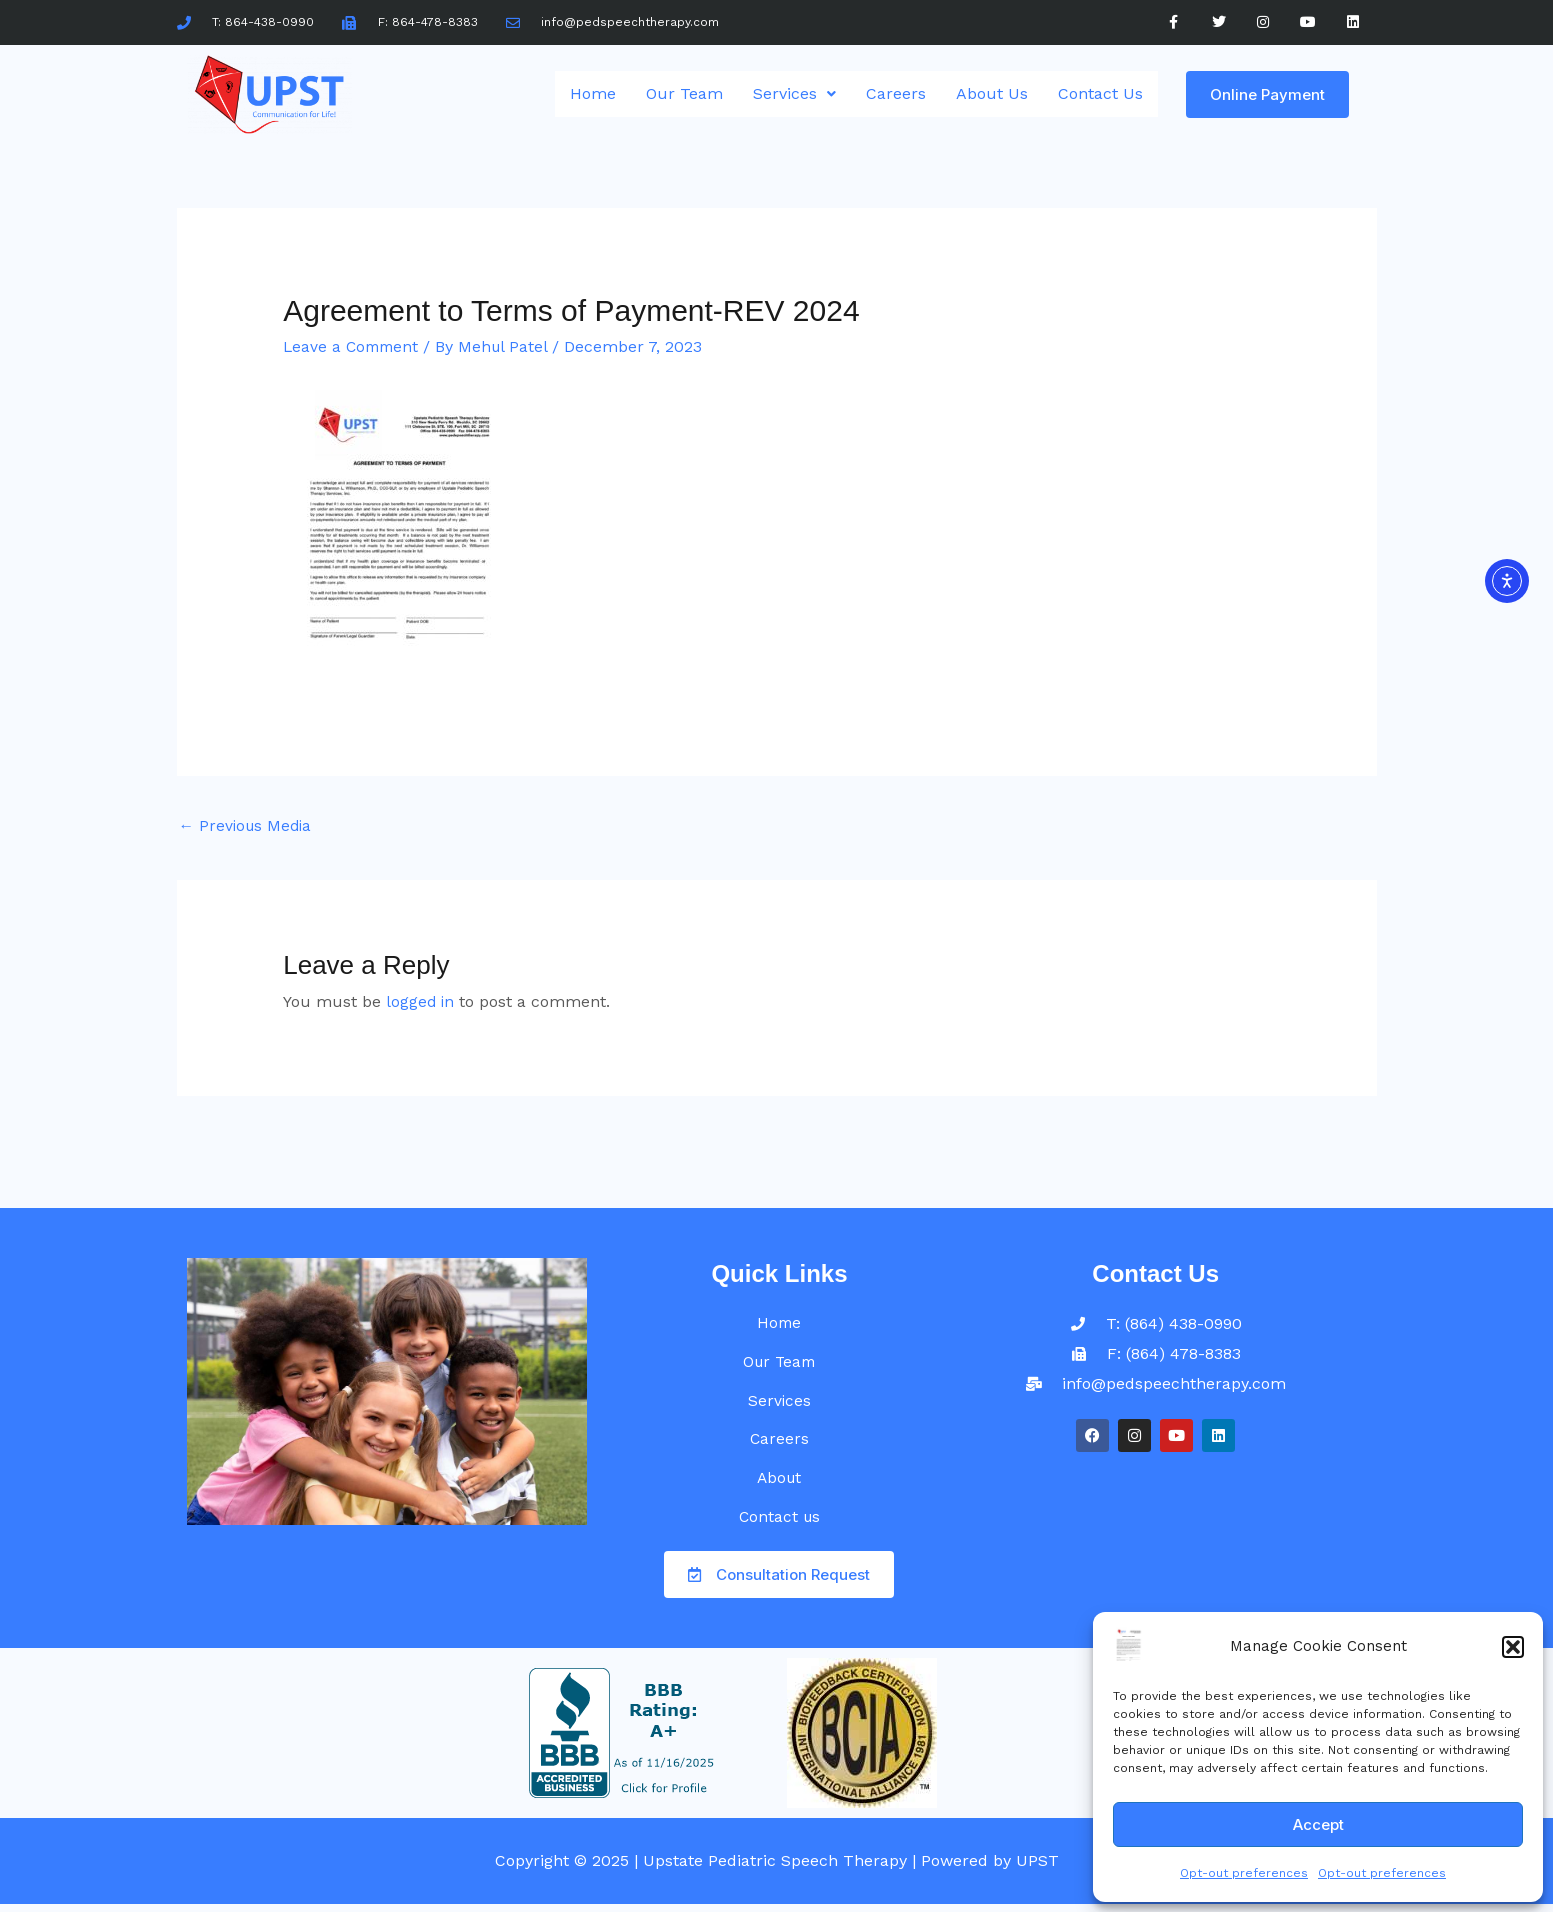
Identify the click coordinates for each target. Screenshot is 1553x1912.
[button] (1513, 1647)
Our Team (684, 93)
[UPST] (1128, 1645)
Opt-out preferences (1244, 1873)
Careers (896, 93)
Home (593, 93)
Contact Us (1100, 93)
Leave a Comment (353, 346)
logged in (421, 1002)
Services (794, 93)
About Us (992, 93)
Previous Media (248, 826)
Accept (1318, 1824)
